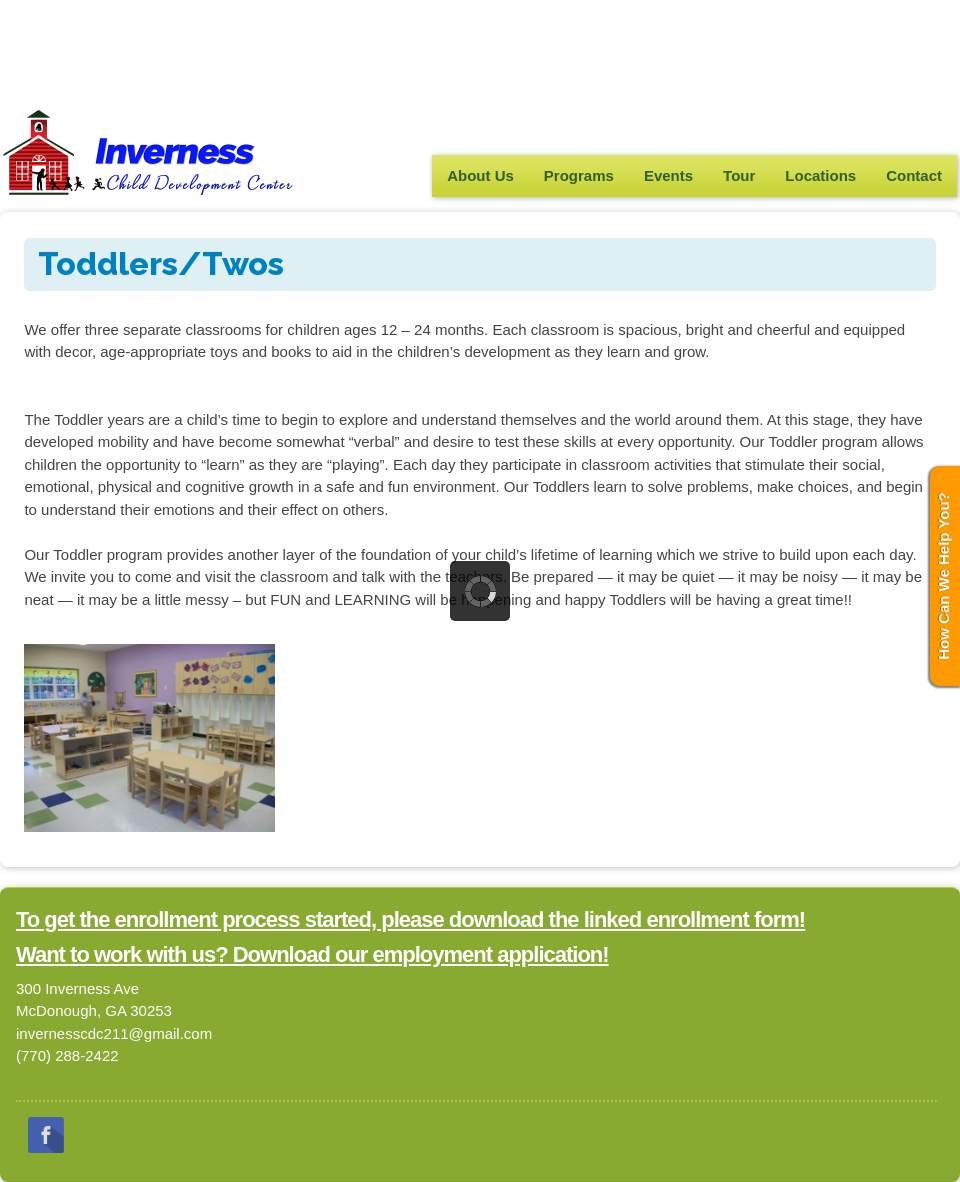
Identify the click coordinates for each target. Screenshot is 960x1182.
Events (668, 175)
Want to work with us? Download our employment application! (312, 954)
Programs (579, 175)
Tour (739, 175)
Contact (914, 175)
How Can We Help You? (943, 576)
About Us (480, 175)
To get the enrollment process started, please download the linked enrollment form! (410, 919)
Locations (820, 175)
